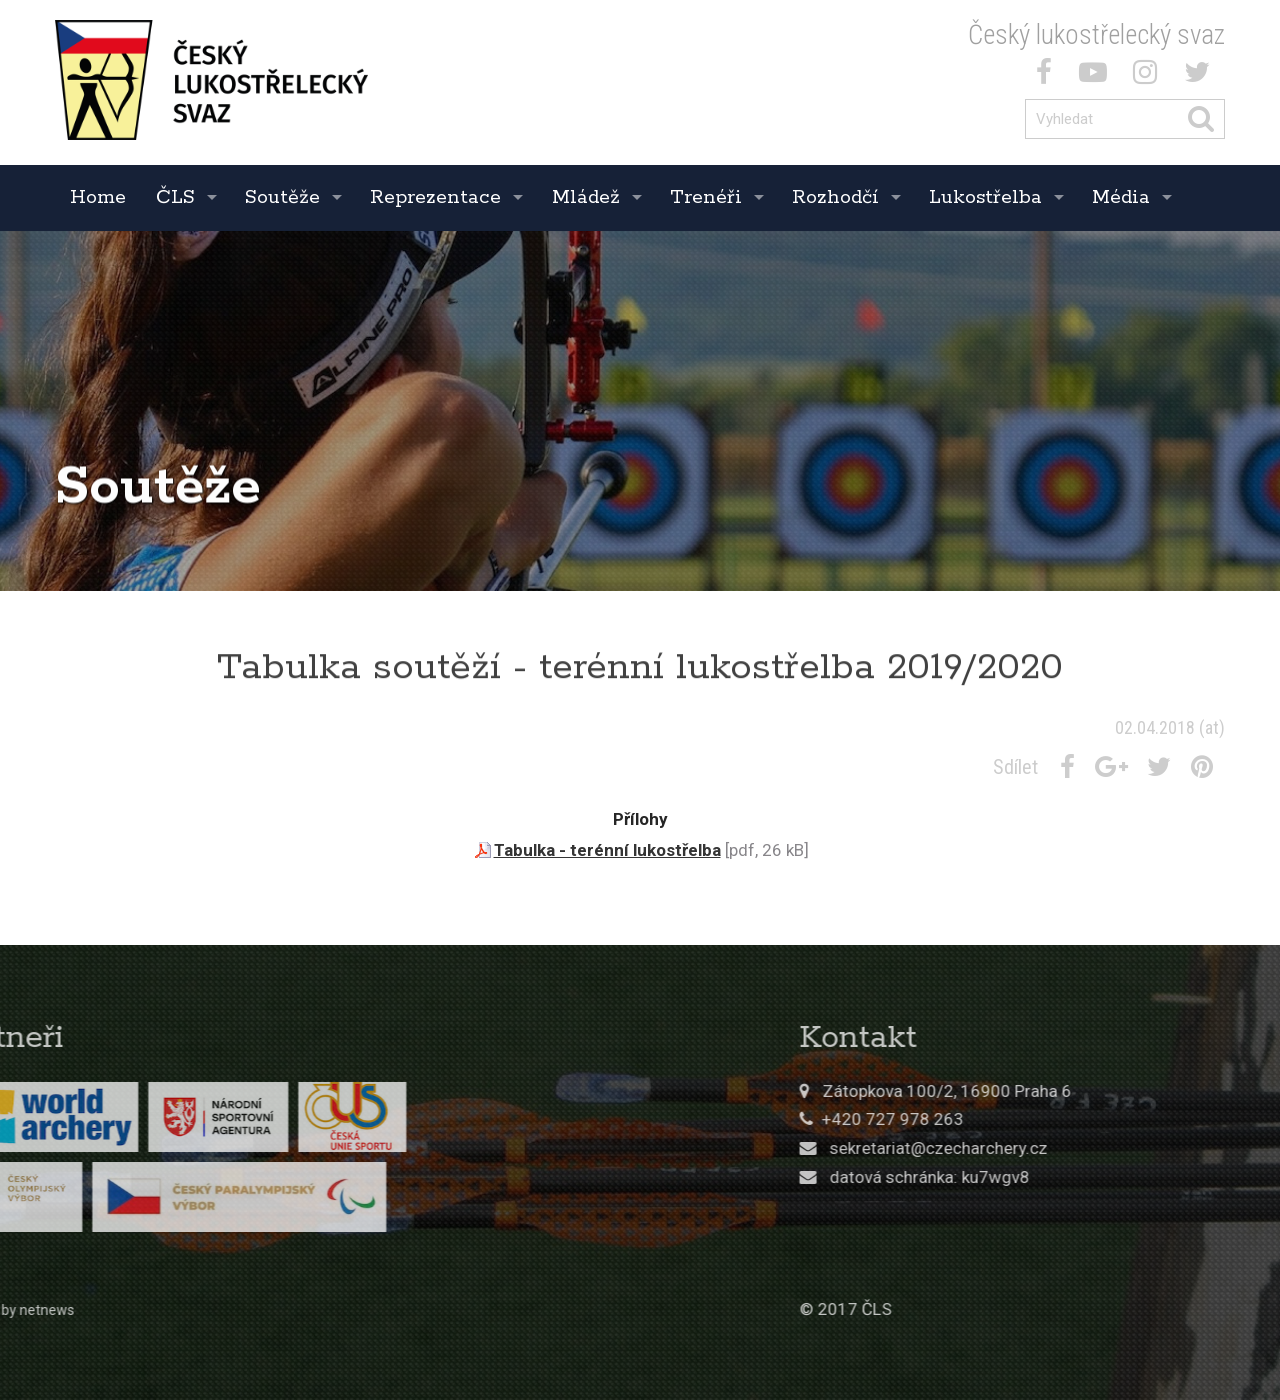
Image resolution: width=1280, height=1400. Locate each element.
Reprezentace (435, 197)
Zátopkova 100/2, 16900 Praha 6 (1109, 1091)
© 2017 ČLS (1008, 1309)
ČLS (175, 197)
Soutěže (282, 197)
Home (98, 197)
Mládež (586, 197)
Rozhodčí (835, 197)
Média (1121, 197)
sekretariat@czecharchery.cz (1101, 1148)
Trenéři (706, 197)
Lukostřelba (985, 197)
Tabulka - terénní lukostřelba (607, 850)
